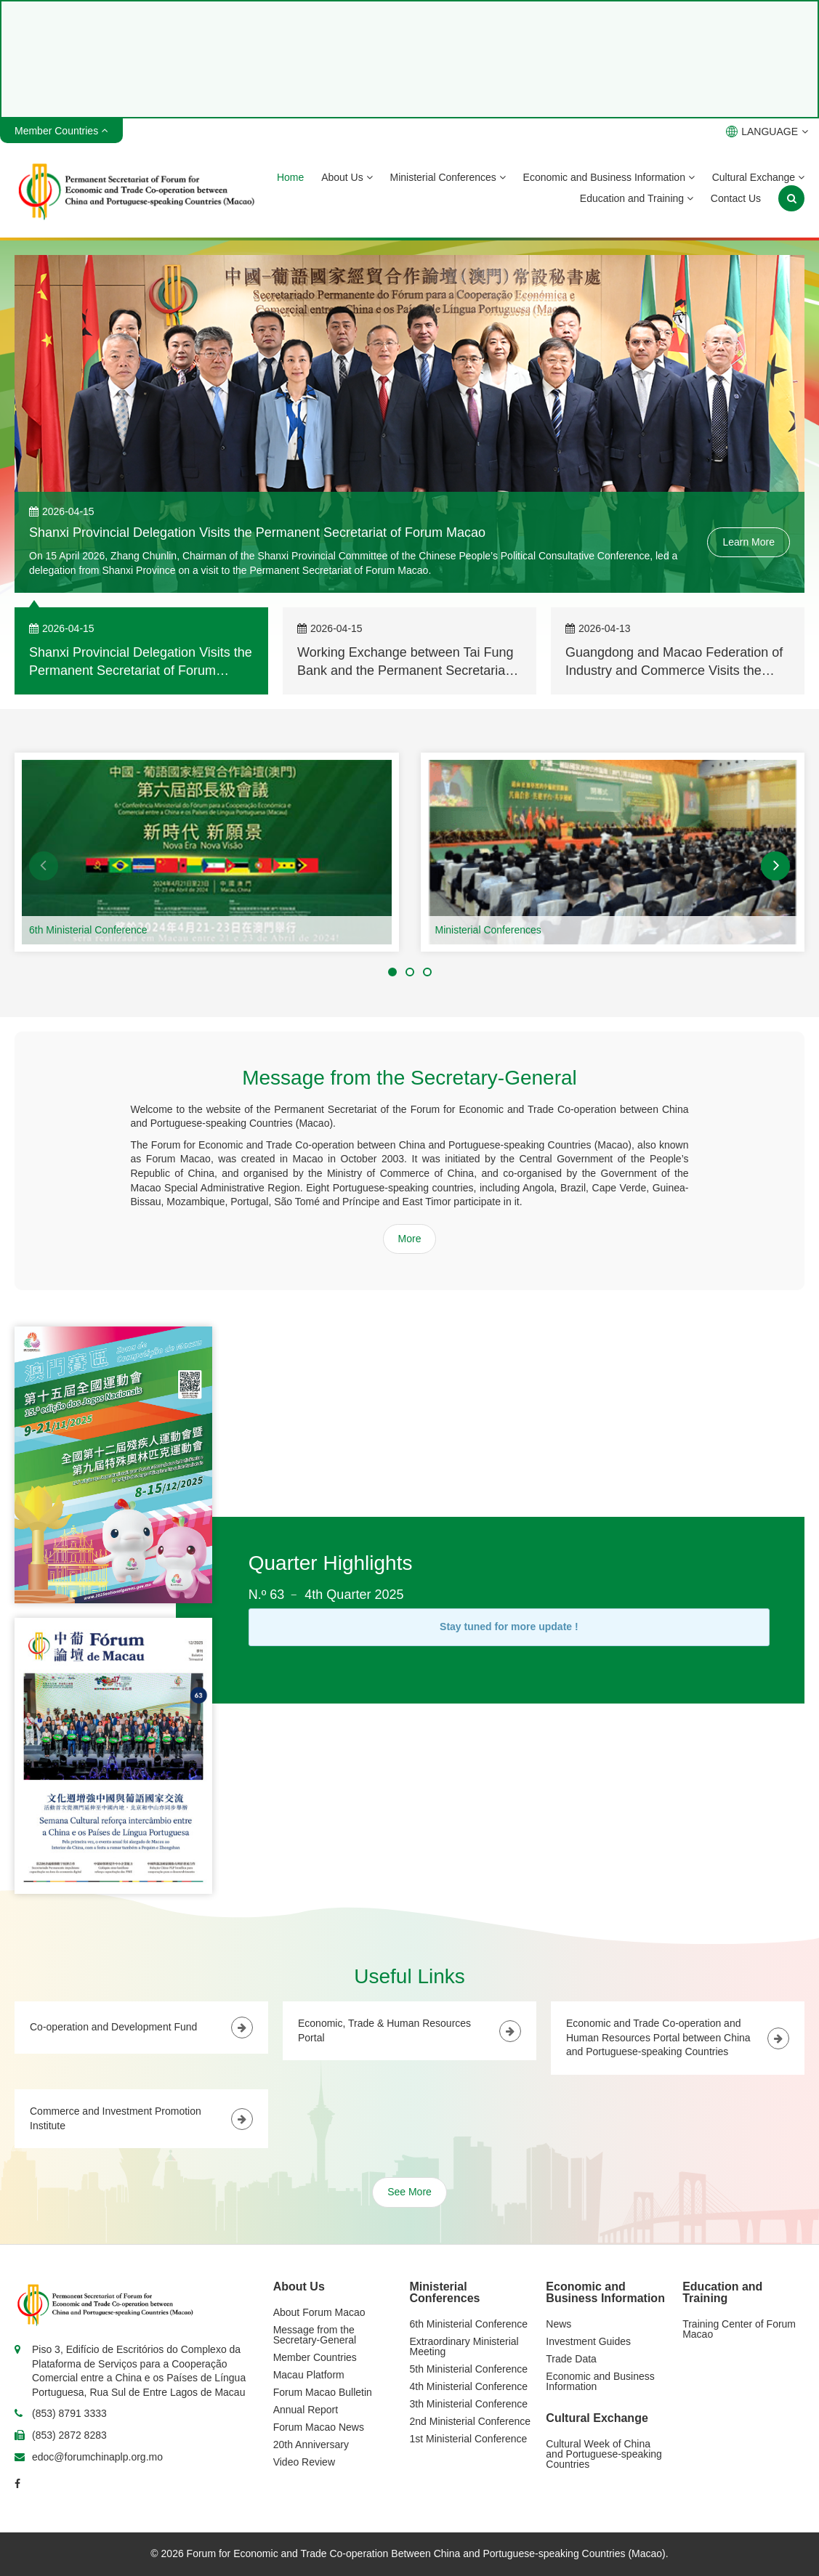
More (409, 1238)
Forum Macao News (318, 2427)
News (558, 2324)
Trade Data (571, 2359)
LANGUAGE (767, 131)
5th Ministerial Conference (469, 2369)
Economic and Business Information (609, 177)
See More (409, 2192)
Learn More (748, 542)
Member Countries (315, 2357)
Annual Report (306, 2409)
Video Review (304, 2462)
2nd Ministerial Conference (470, 2421)
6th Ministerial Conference (88, 930)
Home (290, 177)
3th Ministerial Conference (469, 2404)
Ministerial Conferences (448, 177)
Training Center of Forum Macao (739, 2329)
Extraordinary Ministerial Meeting (464, 2346)
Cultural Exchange (758, 177)
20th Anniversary (311, 2444)
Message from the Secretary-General (314, 2335)
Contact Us (736, 198)
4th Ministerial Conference (469, 2386)
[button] (43, 865)
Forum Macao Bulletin (322, 2392)
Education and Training (636, 198)
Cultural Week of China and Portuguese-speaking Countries (604, 2454)
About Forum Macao (319, 2312)
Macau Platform (308, 2375)
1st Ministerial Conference (469, 2439)
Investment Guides (588, 2341)
